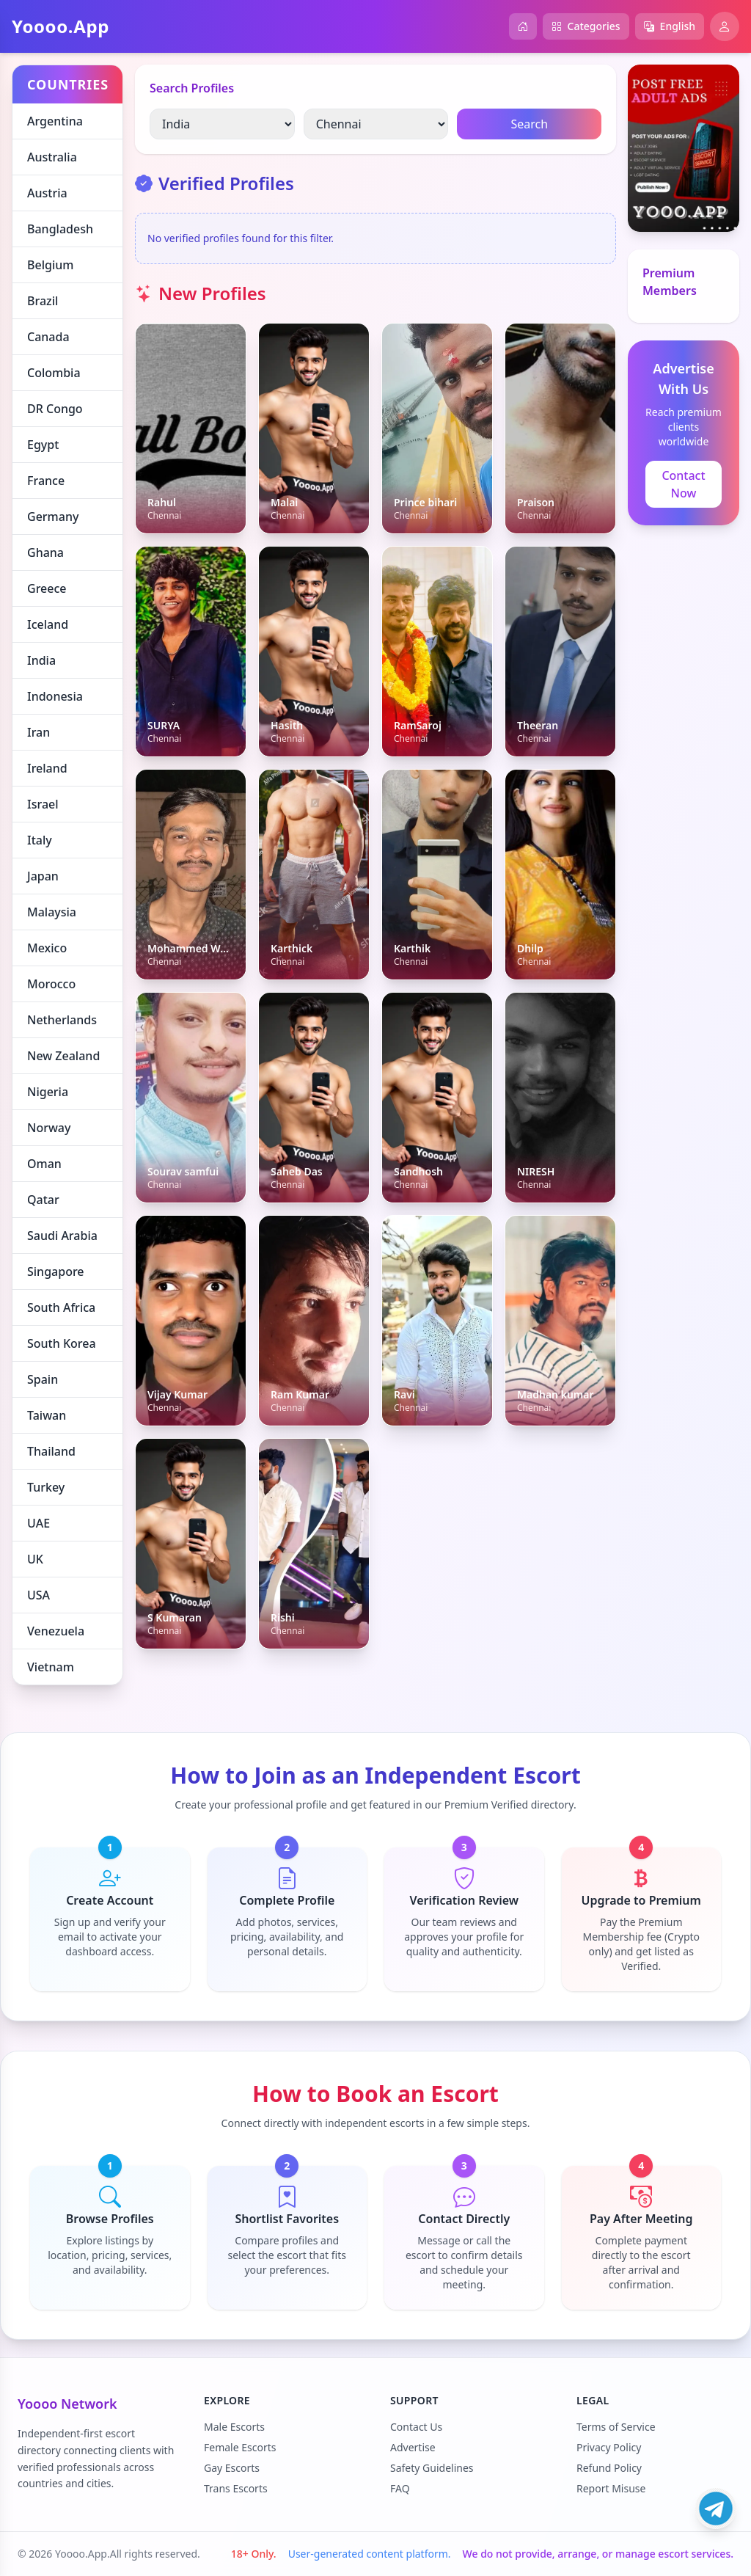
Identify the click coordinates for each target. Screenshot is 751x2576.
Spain (42, 1379)
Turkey (46, 1487)
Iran (38, 732)
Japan (43, 876)
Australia (52, 157)
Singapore (55, 1271)
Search (529, 124)
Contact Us (416, 2427)
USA (38, 1595)
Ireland (47, 768)
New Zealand (63, 1056)
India (41, 660)
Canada (48, 337)
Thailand (51, 1451)
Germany (52, 516)
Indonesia (55, 696)
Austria (47, 193)
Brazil (42, 301)
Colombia (54, 373)
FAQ (400, 2488)
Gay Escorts (232, 2468)
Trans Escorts (236, 2488)
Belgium (50, 265)
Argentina (55, 121)
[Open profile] (724, 26)
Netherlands (62, 1020)
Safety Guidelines (432, 2468)
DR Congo (55, 409)
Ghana (45, 552)
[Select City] (376, 124)
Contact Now (683, 484)
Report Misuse (610, 2488)
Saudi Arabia (62, 1235)
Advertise (413, 2447)
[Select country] (222, 124)
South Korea (61, 1343)
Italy (39, 840)
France (46, 480)
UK (35, 1559)
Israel (43, 804)
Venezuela (55, 1631)
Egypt (43, 445)
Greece (47, 588)
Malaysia (51, 912)
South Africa (61, 1307)
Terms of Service (616, 2427)
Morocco (51, 984)
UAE (38, 1523)
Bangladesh (60, 229)
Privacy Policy (608, 2447)
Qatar (43, 1200)
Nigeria (47, 1092)
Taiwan (46, 1415)
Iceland (47, 624)
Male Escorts (234, 2427)
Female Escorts (240, 2447)
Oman (44, 1164)
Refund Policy (609, 2468)
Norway (48, 1128)
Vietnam (50, 1667)
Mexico (47, 948)
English (669, 26)
